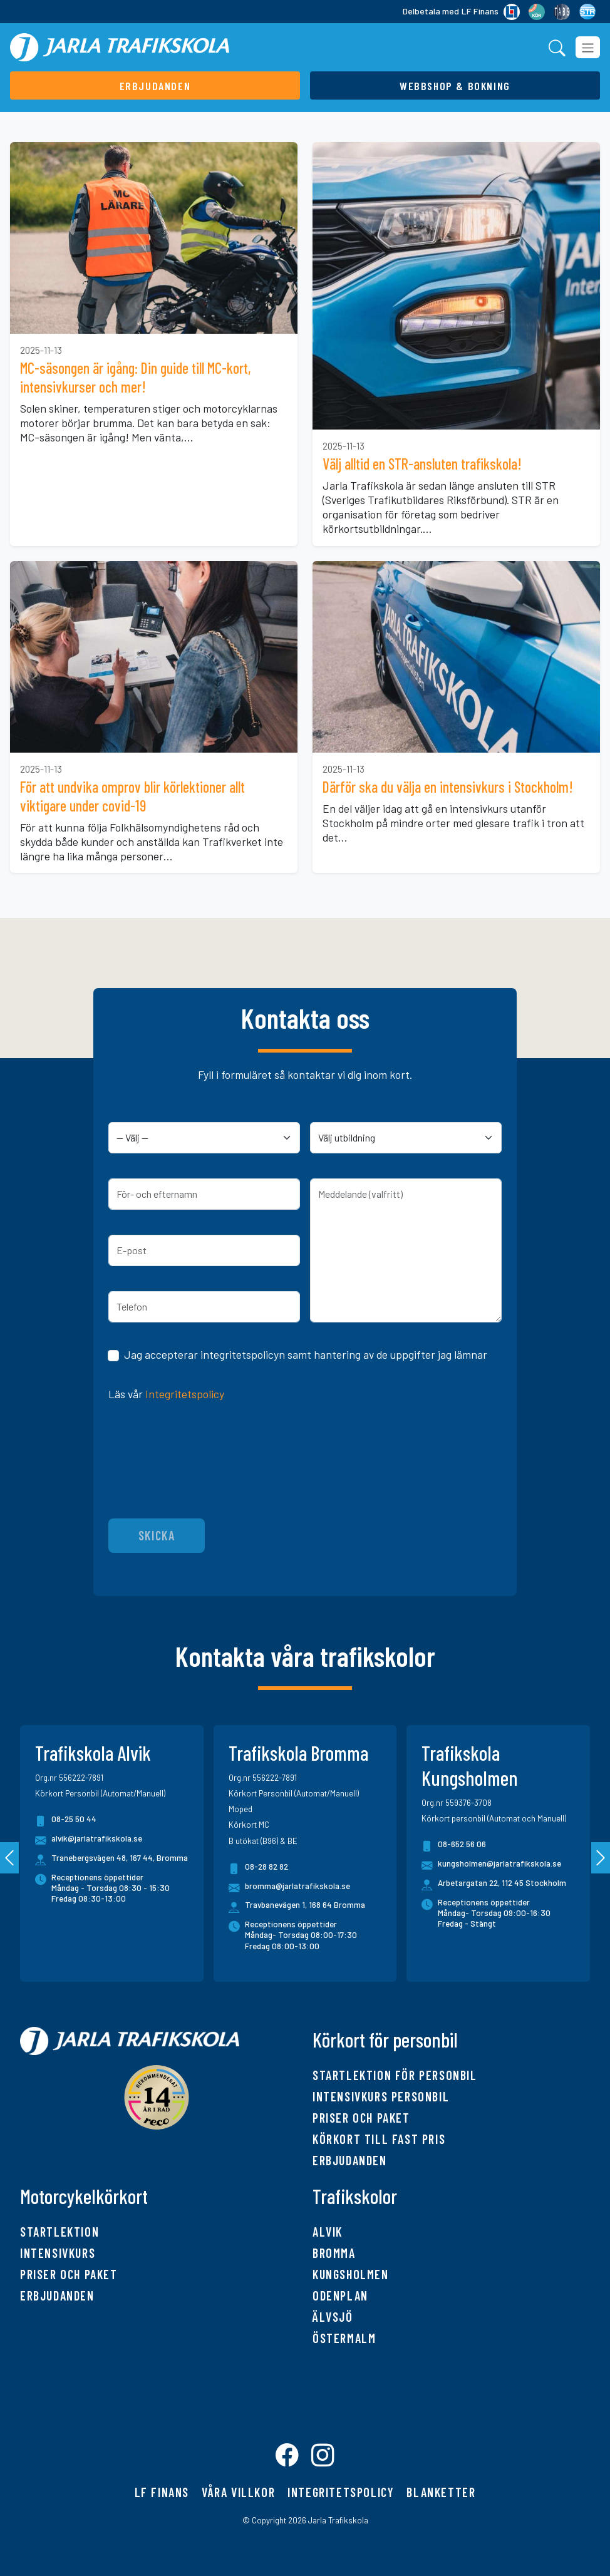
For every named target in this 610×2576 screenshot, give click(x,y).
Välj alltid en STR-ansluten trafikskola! (422, 464)
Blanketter (440, 2492)
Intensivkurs (57, 2252)
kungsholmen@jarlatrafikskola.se (491, 1865)
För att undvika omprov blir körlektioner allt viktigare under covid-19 (132, 796)
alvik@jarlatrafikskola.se (88, 1840)
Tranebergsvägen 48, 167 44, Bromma (119, 1858)
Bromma (334, 2252)
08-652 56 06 (453, 1846)
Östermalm (344, 2338)
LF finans (162, 2492)
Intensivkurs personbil (381, 2096)
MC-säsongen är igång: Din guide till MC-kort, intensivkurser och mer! (135, 377)
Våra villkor (238, 2492)
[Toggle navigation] (588, 47)
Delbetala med (461, 12)
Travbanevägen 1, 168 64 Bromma (305, 1905)
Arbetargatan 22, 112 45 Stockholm (502, 1883)
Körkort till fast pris (379, 2138)
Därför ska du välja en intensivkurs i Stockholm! (448, 787)
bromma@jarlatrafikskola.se (289, 1888)
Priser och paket (361, 2117)
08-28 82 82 (258, 1869)
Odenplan (340, 2295)
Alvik (328, 2231)
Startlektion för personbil (395, 2075)
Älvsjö (333, 2316)
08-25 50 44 (65, 1821)
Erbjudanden (350, 2160)
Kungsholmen (351, 2274)
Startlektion (59, 2231)
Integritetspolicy (184, 1394)
